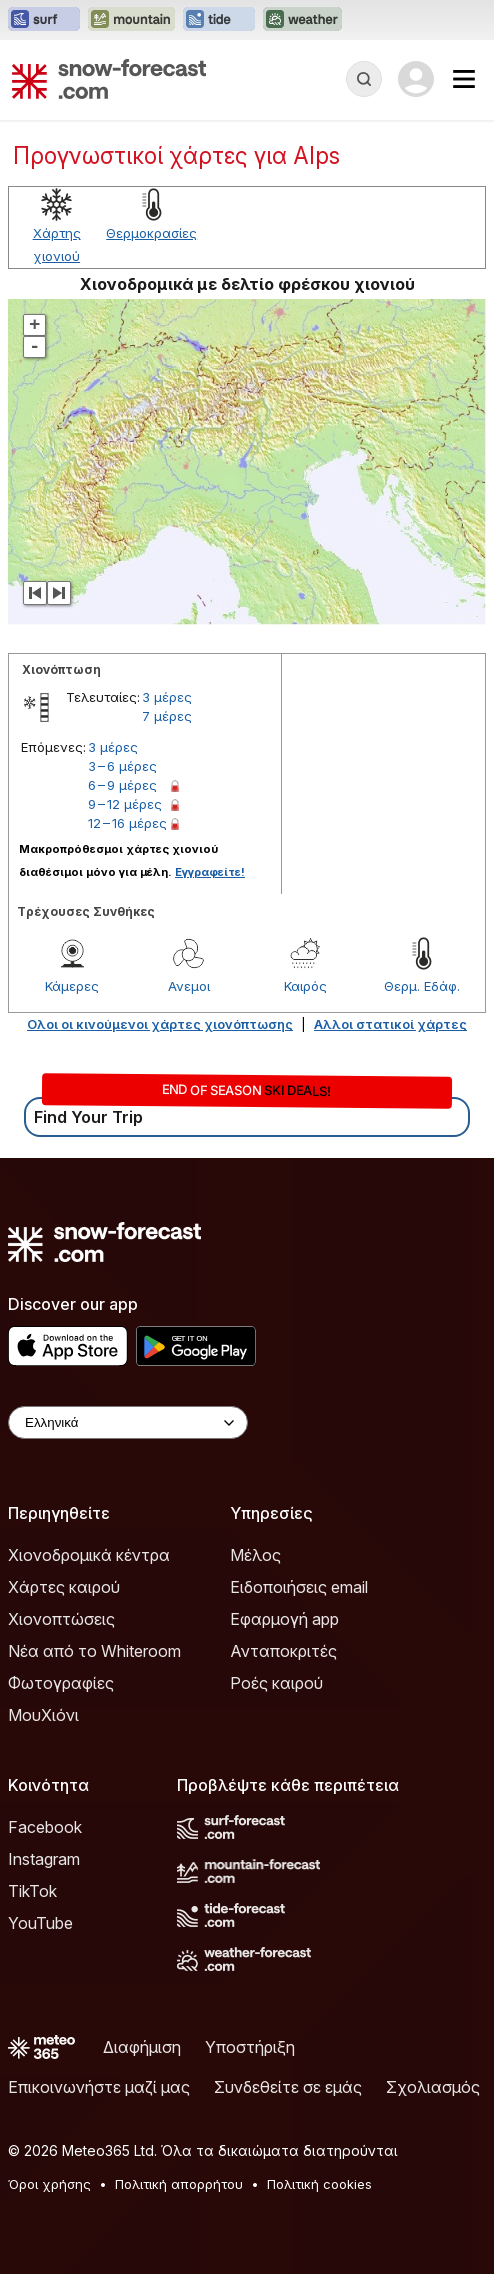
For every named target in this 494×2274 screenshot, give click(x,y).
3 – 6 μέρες (122, 766)
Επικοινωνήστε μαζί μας (99, 2087)
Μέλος (255, 1555)
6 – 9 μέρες (122, 785)
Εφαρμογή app (284, 1619)
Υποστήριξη (250, 2047)
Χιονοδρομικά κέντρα (89, 1555)
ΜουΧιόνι (43, 1715)
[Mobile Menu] (464, 79)
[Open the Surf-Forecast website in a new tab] (44, 20)
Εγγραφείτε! (210, 872)
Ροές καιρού (276, 1683)
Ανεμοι (189, 986)
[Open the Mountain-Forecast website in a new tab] (131, 20)
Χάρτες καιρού (64, 1587)
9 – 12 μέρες (125, 804)
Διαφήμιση (142, 2047)
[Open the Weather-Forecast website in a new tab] (302, 20)
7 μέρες (167, 716)
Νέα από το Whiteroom (94, 1651)
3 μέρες (167, 697)
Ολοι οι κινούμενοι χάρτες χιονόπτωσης (160, 1024)
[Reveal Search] (364, 79)
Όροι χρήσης (49, 2184)
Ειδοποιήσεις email (299, 1587)
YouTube (40, 1923)
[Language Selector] (128, 1422)
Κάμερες (72, 986)
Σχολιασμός (433, 2087)
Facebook (45, 1827)
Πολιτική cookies (319, 2184)
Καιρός (305, 986)
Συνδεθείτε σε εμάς (288, 2087)
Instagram (44, 1859)
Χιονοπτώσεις (61, 1619)
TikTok (32, 1891)
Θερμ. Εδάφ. (422, 986)
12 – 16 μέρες (127, 823)
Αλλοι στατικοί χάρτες (390, 1024)
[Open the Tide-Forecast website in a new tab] (219, 20)
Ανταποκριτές (283, 1651)
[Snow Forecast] (109, 79)
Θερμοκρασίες (151, 233)
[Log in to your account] (416, 79)
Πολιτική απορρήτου (179, 2184)
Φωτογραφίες (61, 1683)
